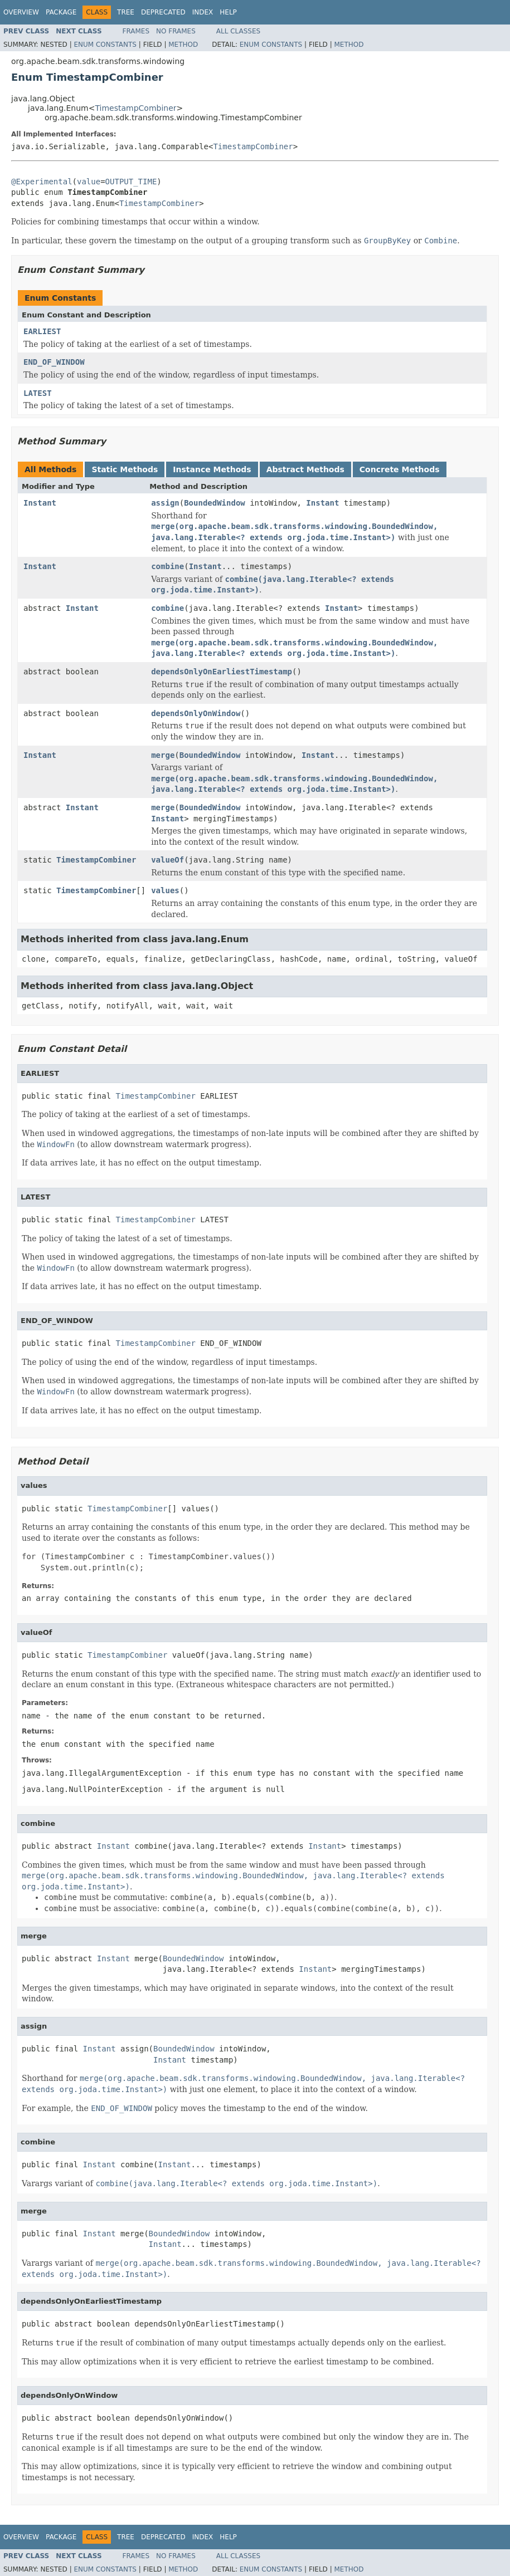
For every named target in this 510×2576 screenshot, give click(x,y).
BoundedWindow (214, 502)
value (88, 181)
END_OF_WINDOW (54, 361)
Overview (21, 12)
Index (202, 12)
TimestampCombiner (135, 108)
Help (228, 12)
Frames (136, 31)
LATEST (37, 393)
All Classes (238, 31)
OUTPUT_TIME (131, 181)
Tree (125, 12)
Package (61, 12)
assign (165, 502)
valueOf (167, 859)
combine (167, 566)
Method (183, 44)
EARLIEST (42, 331)
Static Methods (124, 469)
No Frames (176, 31)
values (165, 890)
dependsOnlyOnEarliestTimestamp (221, 671)
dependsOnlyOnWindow (195, 713)
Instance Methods (212, 469)
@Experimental (41, 181)
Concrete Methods (400, 469)
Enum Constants (105, 44)
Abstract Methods (305, 469)
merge (162, 755)
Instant (39, 502)
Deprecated (163, 12)
